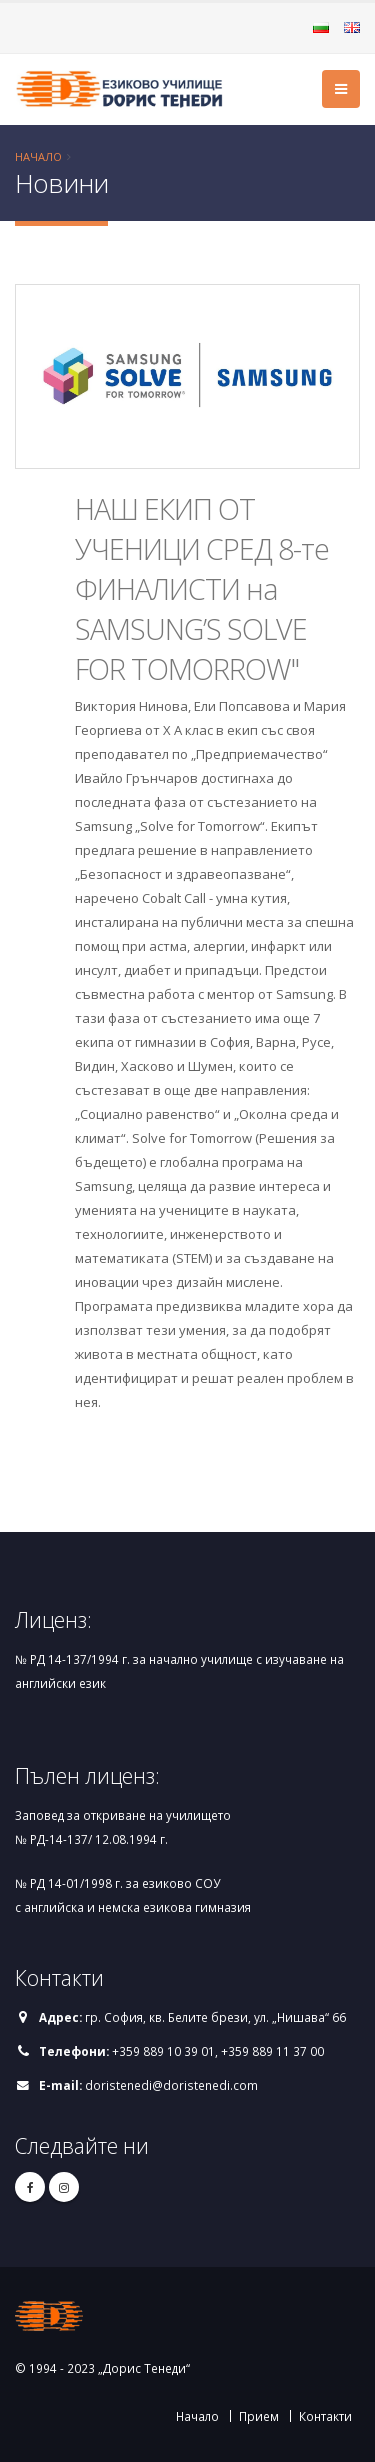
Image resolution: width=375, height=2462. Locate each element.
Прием (259, 2416)
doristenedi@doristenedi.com (171, 2085)
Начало (38, 156)
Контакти (325, 2416)
